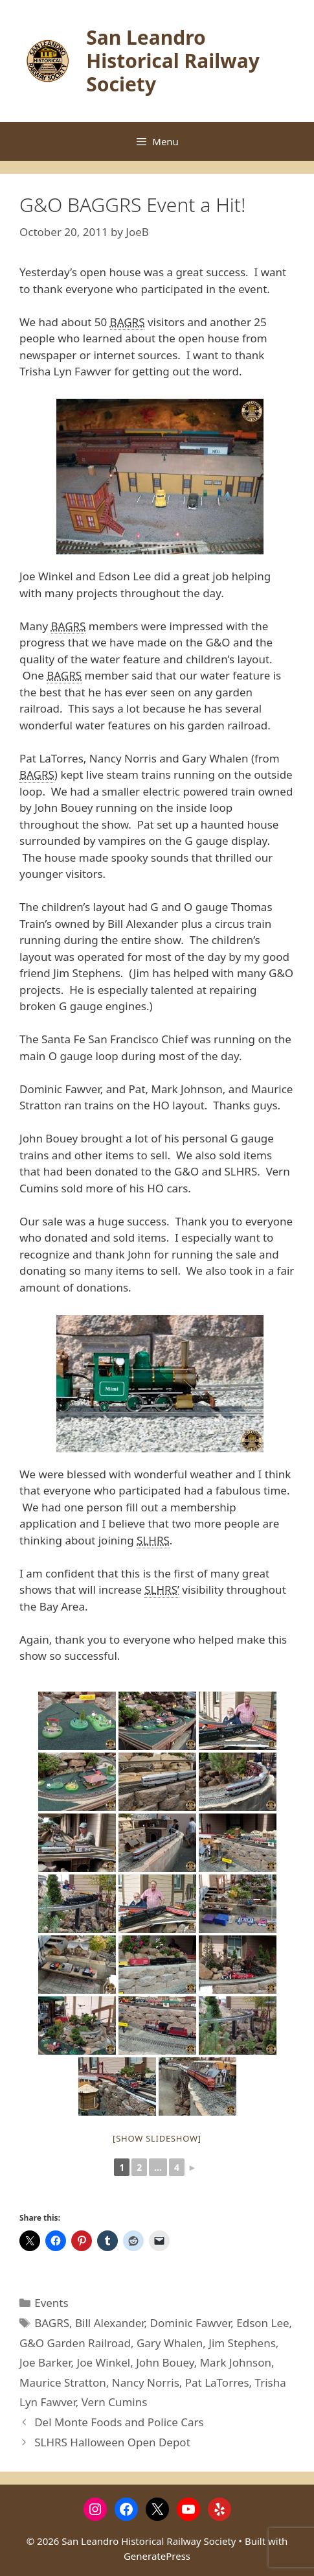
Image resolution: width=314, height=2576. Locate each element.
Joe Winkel (104, 2362)
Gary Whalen (170, 2342)
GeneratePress (157, 2555)
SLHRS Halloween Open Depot (112, 2442)
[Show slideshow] (157, 2138)
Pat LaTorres (217, 2382)
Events (51, 2302)
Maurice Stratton (62, 2382)
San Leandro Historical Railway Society (173, 60)
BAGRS (51, 2322)
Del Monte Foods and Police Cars (118, 2422)
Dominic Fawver (190, 2322)
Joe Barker (45, 2362)
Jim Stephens (242, 2342)
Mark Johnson (235, 2362)
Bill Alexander (109, 2322)
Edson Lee (262, 2322)
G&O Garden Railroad (75, 2342)
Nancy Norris (145, 2382)
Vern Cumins (115, 2401)
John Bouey (165, 2362)
